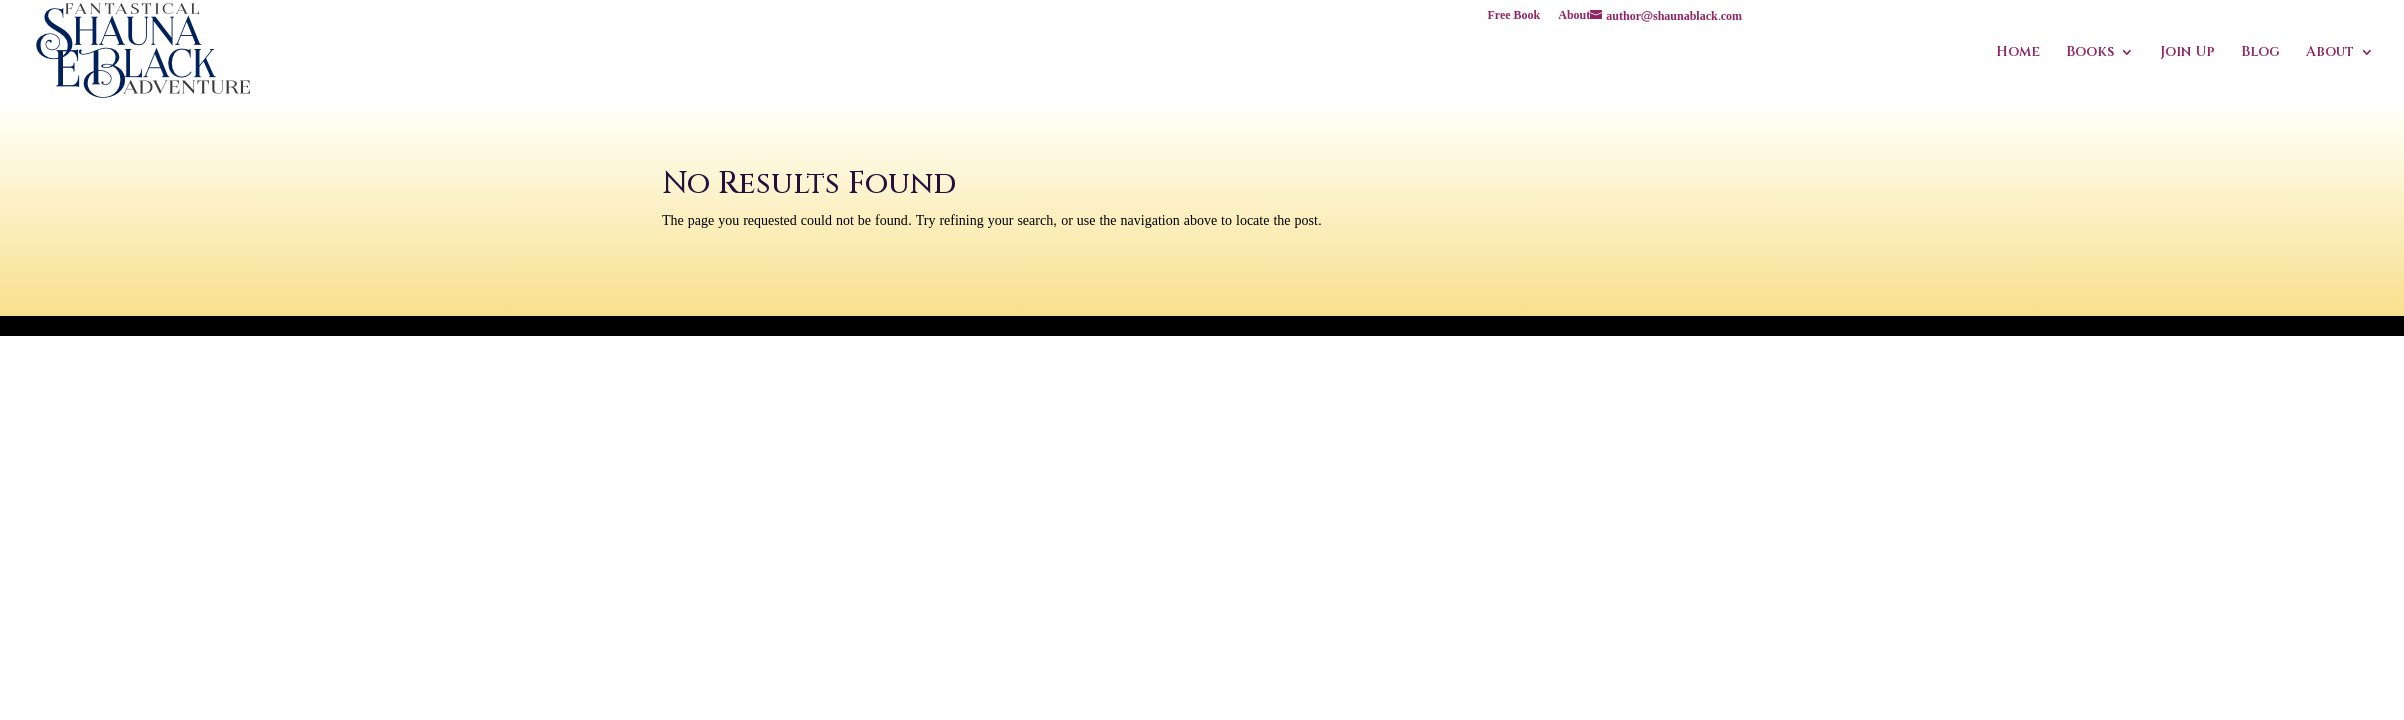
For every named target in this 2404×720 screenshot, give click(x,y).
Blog (2260, 53)
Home (2018, 53)
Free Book (1514, 17)
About (1574, 17)
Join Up (2187, 53)
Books (2090, 53)
